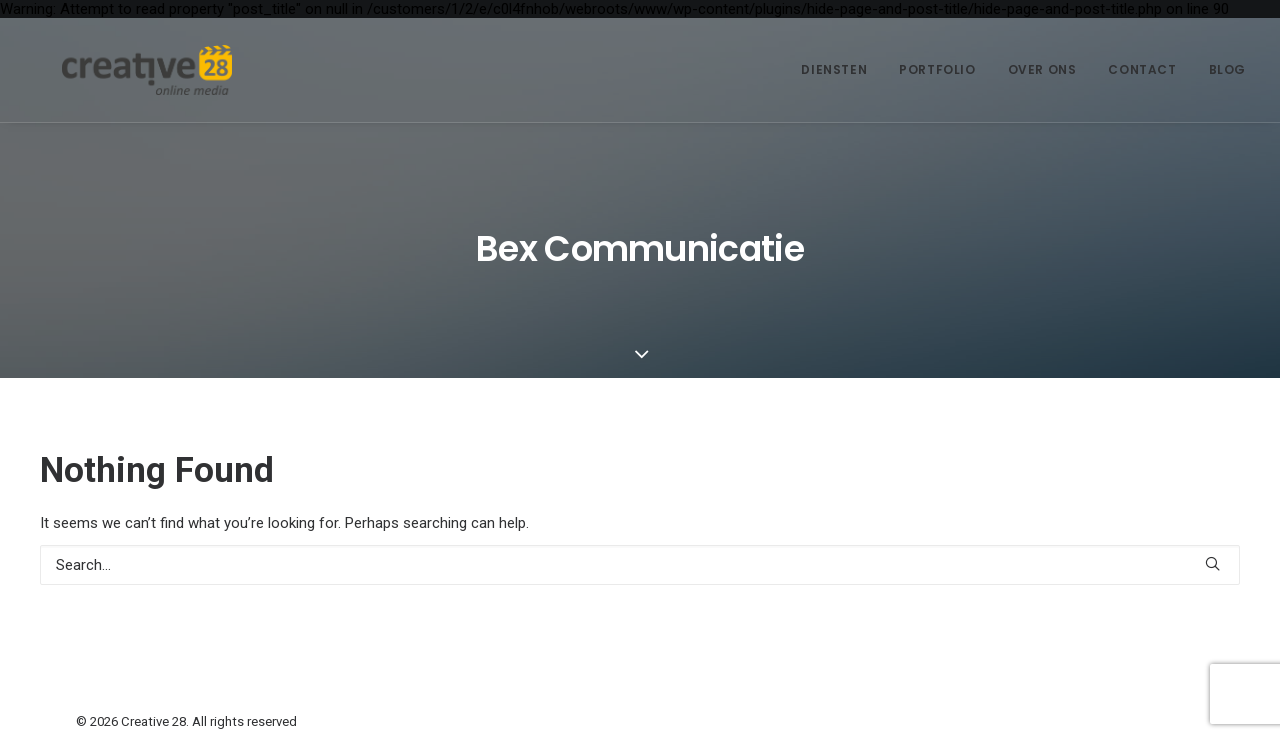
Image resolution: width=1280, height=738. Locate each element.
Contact (1142, 69)
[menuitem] (841, 70)
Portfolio (937, 69)
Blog (1227, 69)
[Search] (640, 565)
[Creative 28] (119, 70)
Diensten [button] (834, 69)
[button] (1212, 563)
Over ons (1042, 69)
